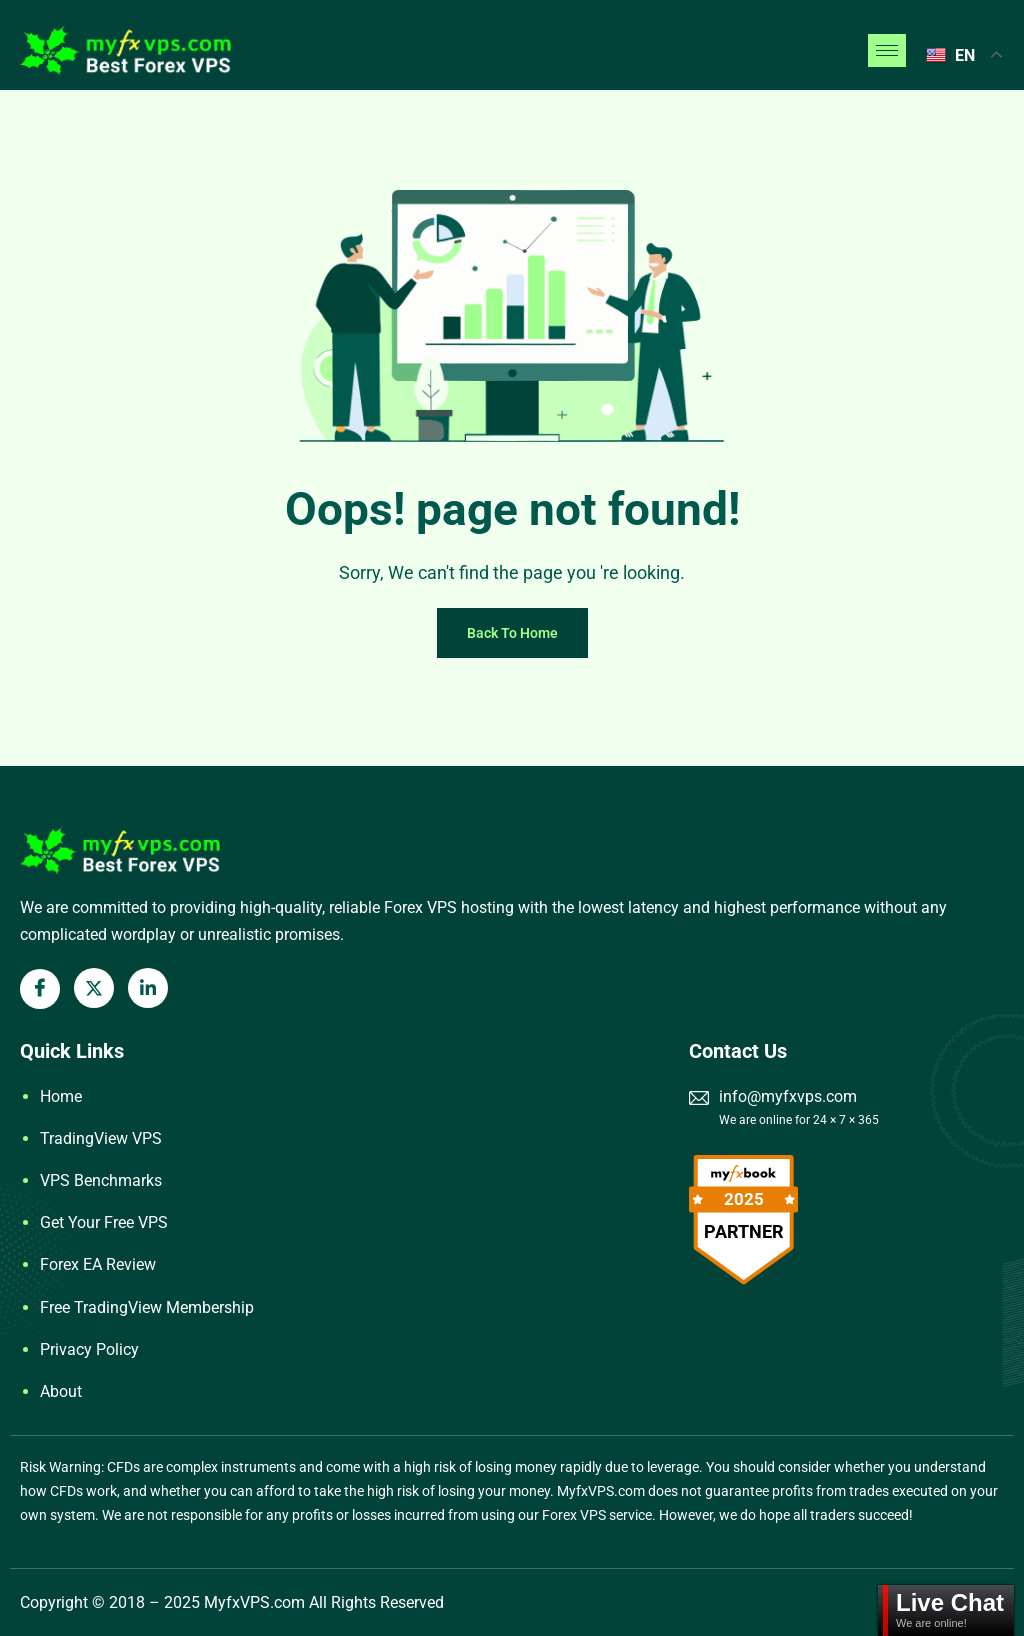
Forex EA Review (98, 1264)
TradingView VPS (101, 1138)
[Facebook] (40, 989)
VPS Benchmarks (101, 1180)
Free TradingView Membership (147, 1307)
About (61, 1391)
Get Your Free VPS (104, 1222)
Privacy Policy (89, 1349)
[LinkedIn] (148, 988)
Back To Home (512, 633)
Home (61, 1096)
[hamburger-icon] (887, 50)
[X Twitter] (94, 988)
